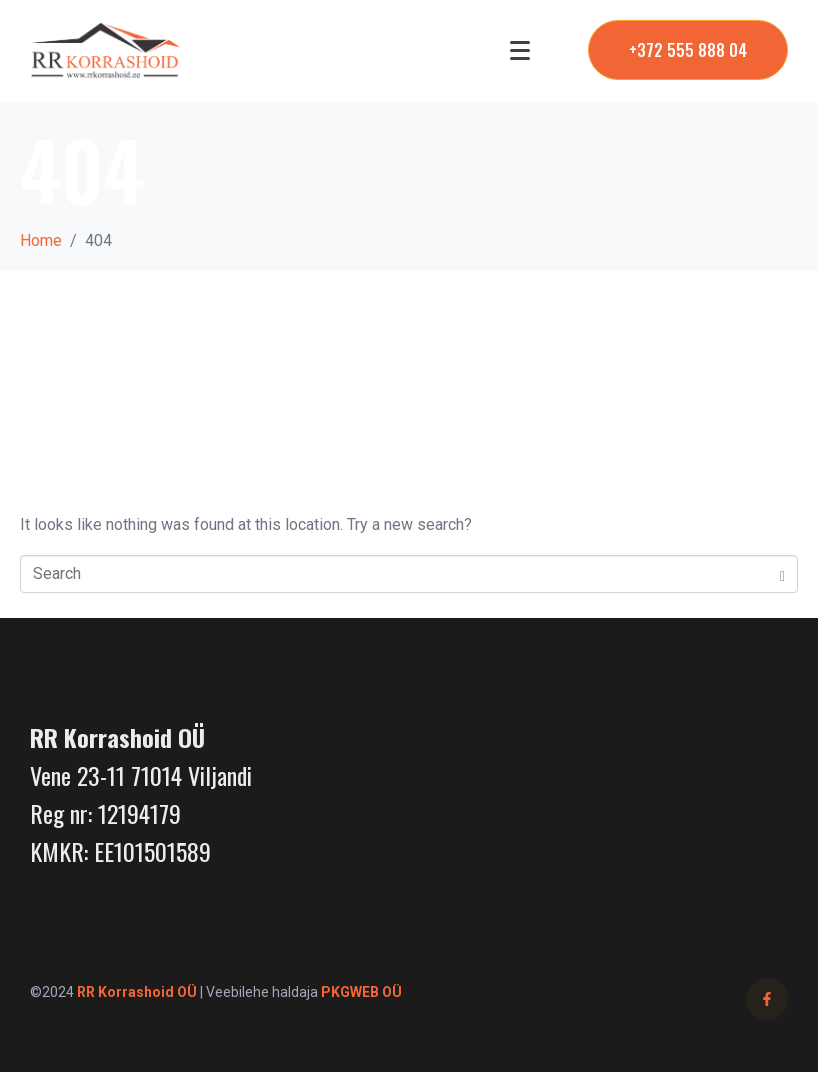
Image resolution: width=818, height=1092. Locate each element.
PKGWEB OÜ (361, 992)
